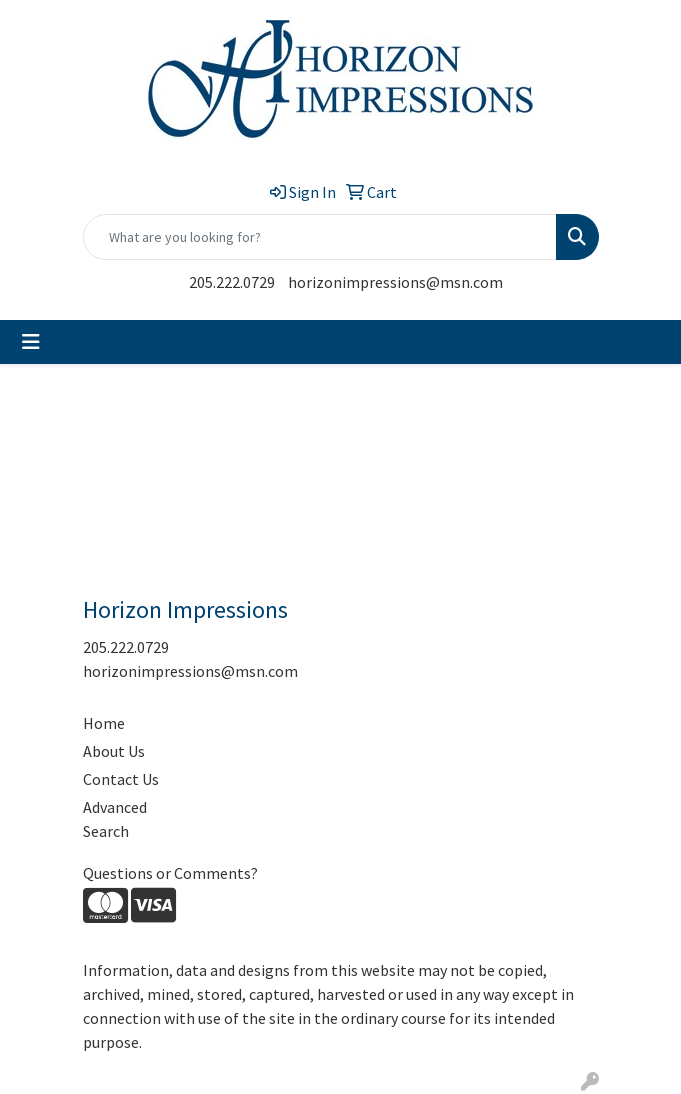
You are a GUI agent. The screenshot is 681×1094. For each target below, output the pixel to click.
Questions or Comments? (170, 873)
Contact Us (121, 779)
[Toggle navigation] (31, 342)
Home (104, 723)
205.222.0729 (232, 282)
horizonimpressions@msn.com (395, 282)
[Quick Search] (320, 237)
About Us (114, 751)
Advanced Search (115, 819)
